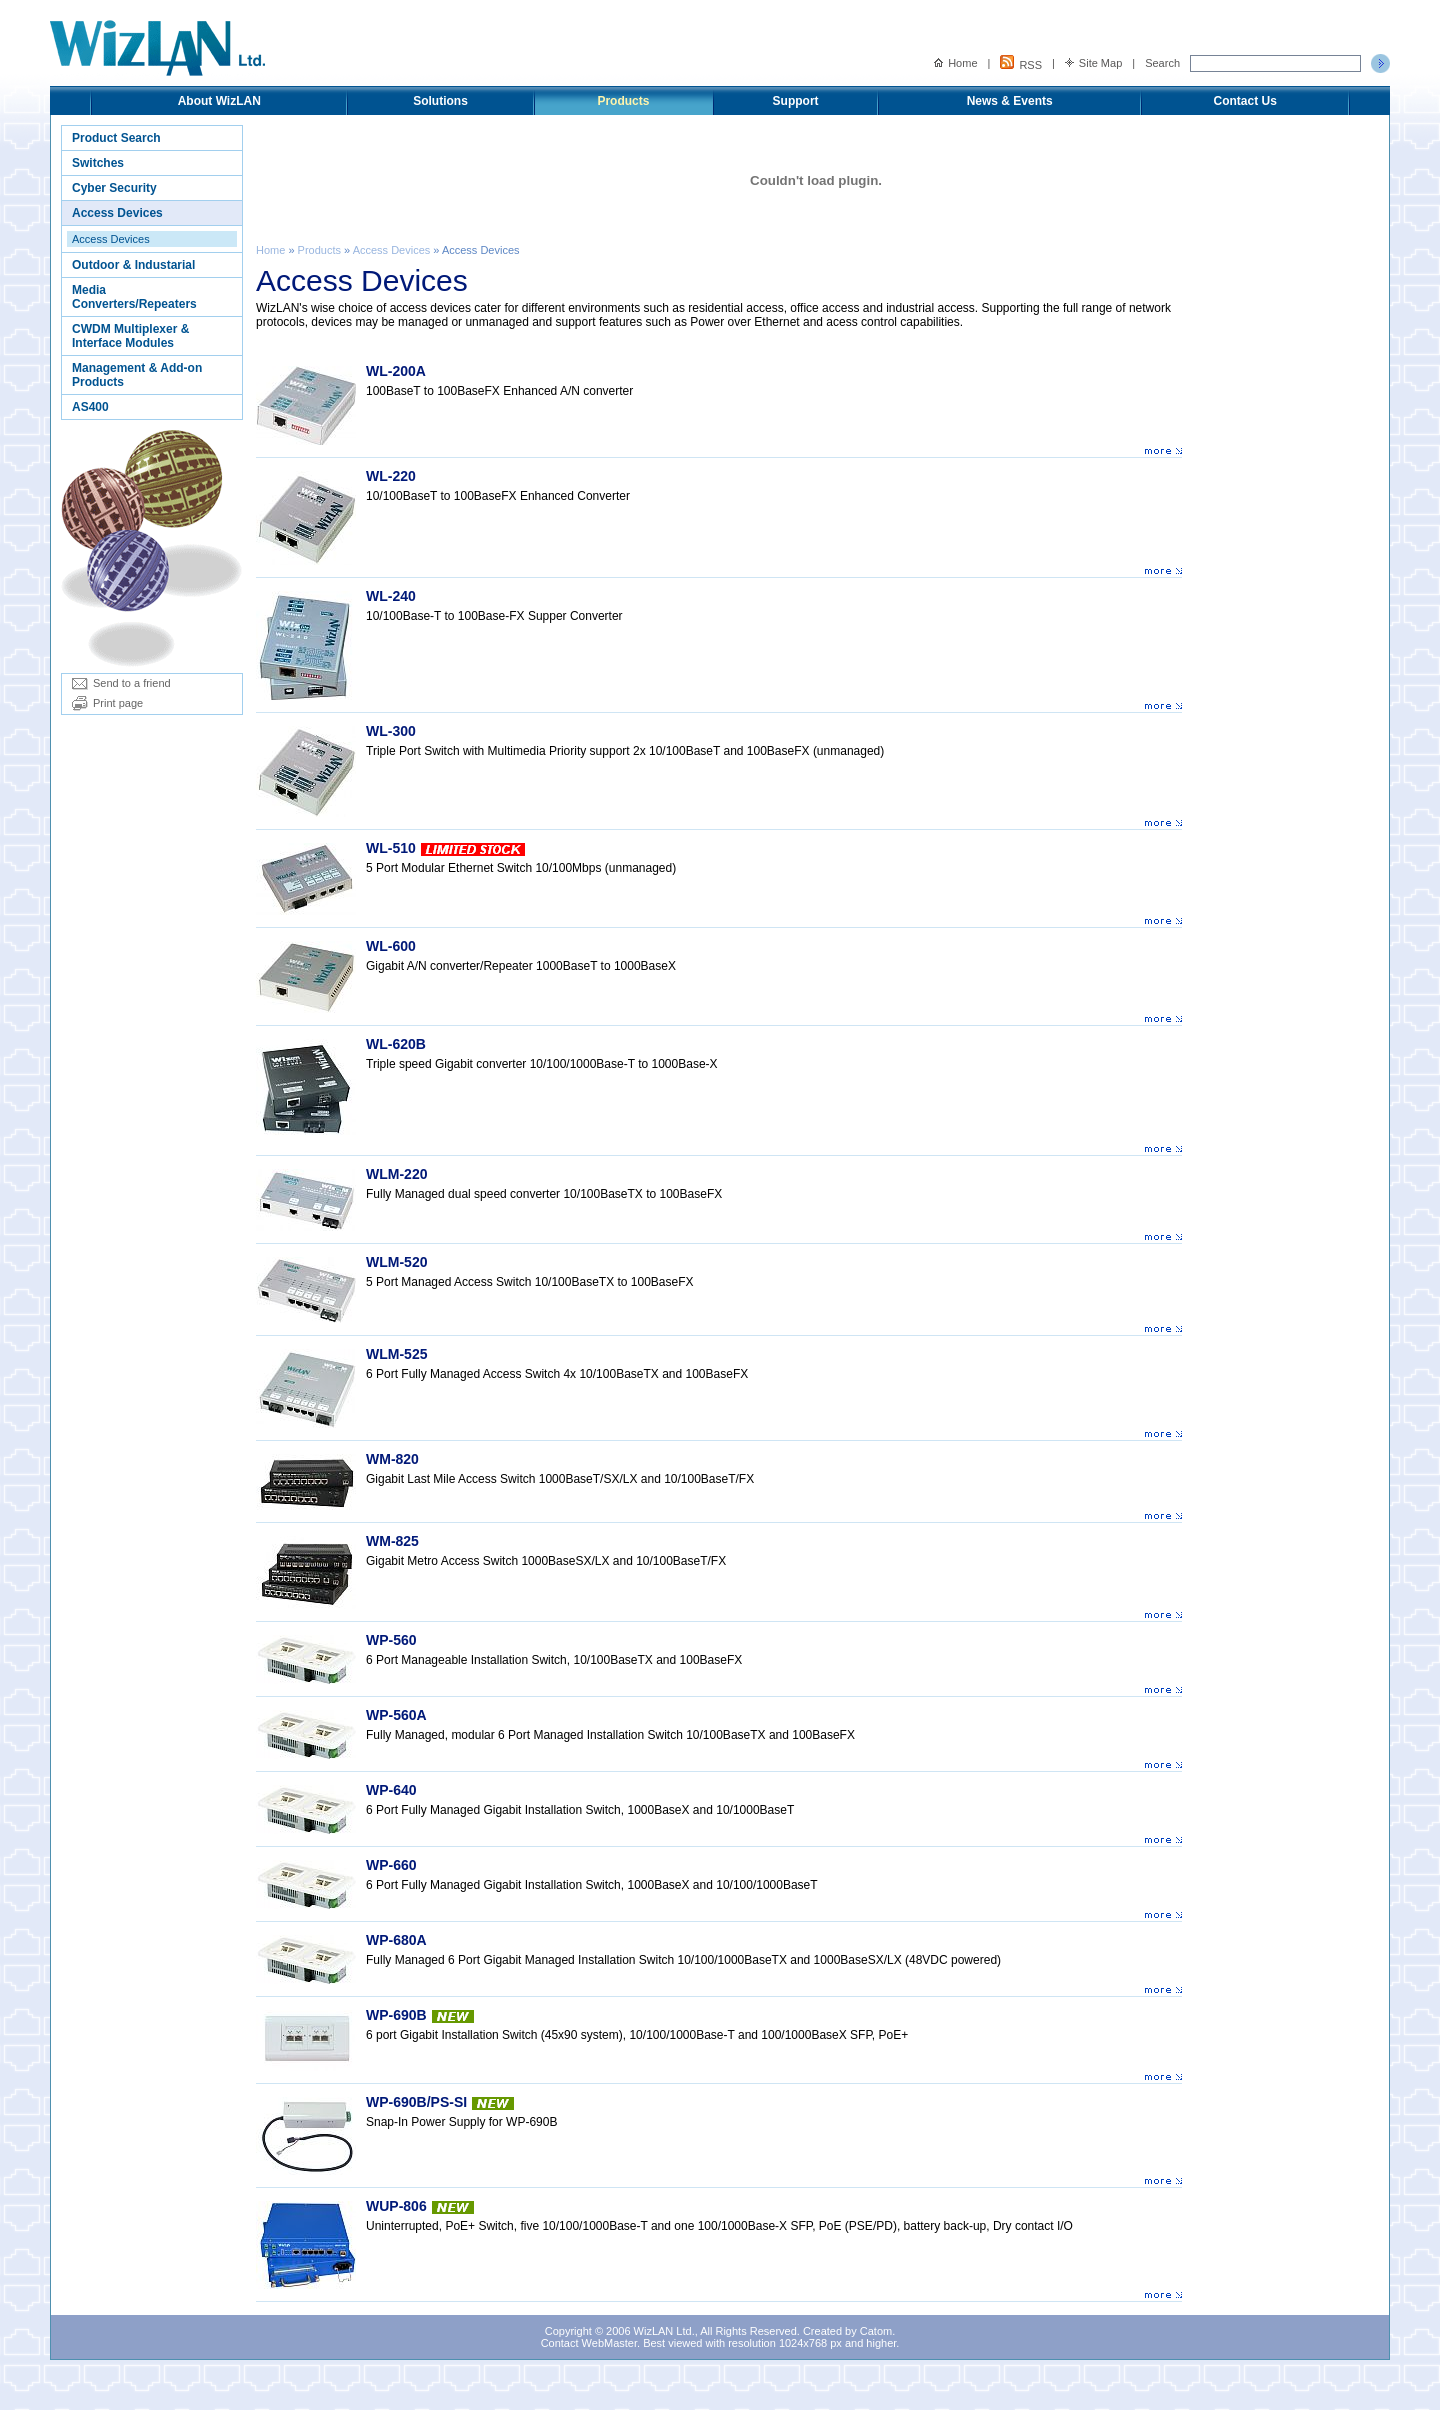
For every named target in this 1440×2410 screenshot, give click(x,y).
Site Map (1093, 63)
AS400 (90, 407)
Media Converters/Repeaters (134, 297)
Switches (98, 163)
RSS (1021, 63)
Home (955, 63)
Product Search (116, 138)
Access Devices (117, 213)
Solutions (440, 101)
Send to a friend (121, 683)
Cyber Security (114, 188)
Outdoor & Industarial (133, 265)
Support (796, 101)
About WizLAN (219, 101)
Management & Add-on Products (137, 375)
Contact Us (1245, 101)
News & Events (1010, 101)
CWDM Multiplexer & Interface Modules (130, 336)
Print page (107, 703)
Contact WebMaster (589, 2343)
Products (623, 101)
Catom (876, 2331)
